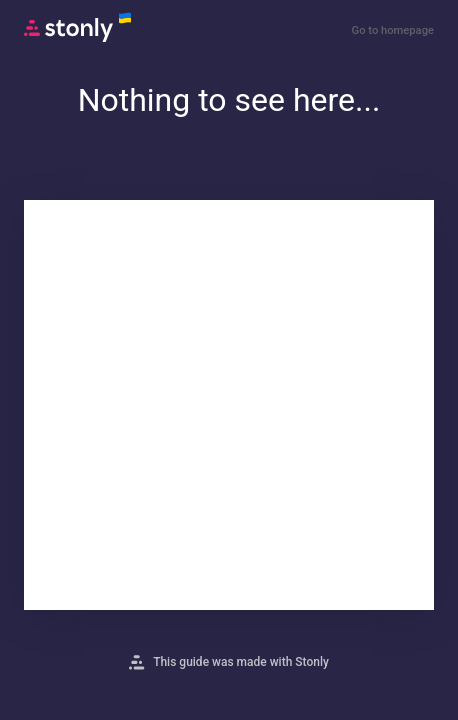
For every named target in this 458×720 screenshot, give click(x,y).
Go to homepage (393, 30)
